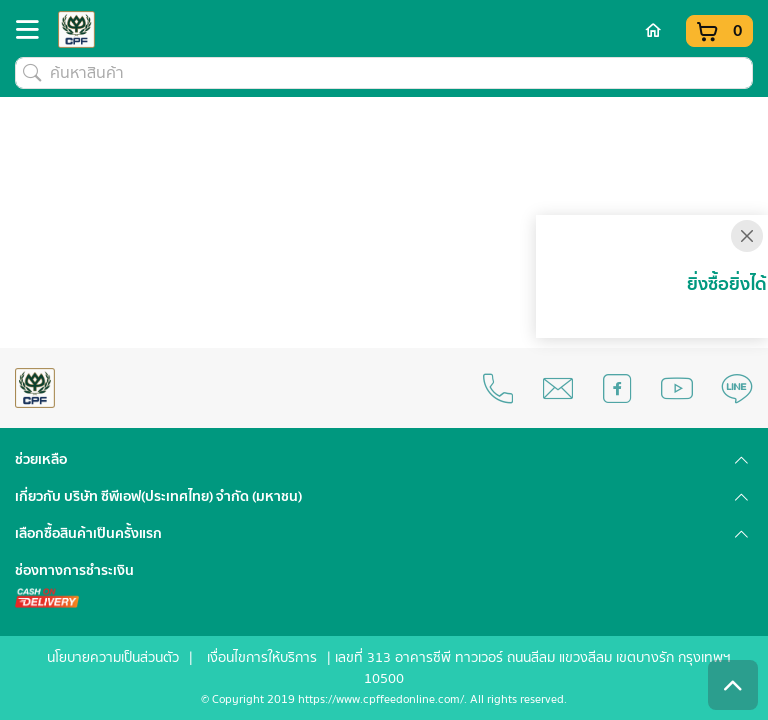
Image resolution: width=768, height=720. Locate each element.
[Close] (747, 236)
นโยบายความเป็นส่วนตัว (113, 658)
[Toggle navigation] (33, 33)
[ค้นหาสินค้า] (384, 73)
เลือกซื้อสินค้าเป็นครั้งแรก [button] (88, 534)
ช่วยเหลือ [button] (41, 460)
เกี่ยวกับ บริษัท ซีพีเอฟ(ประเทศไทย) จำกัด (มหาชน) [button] (158, 497)
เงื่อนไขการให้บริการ (262, 658)
